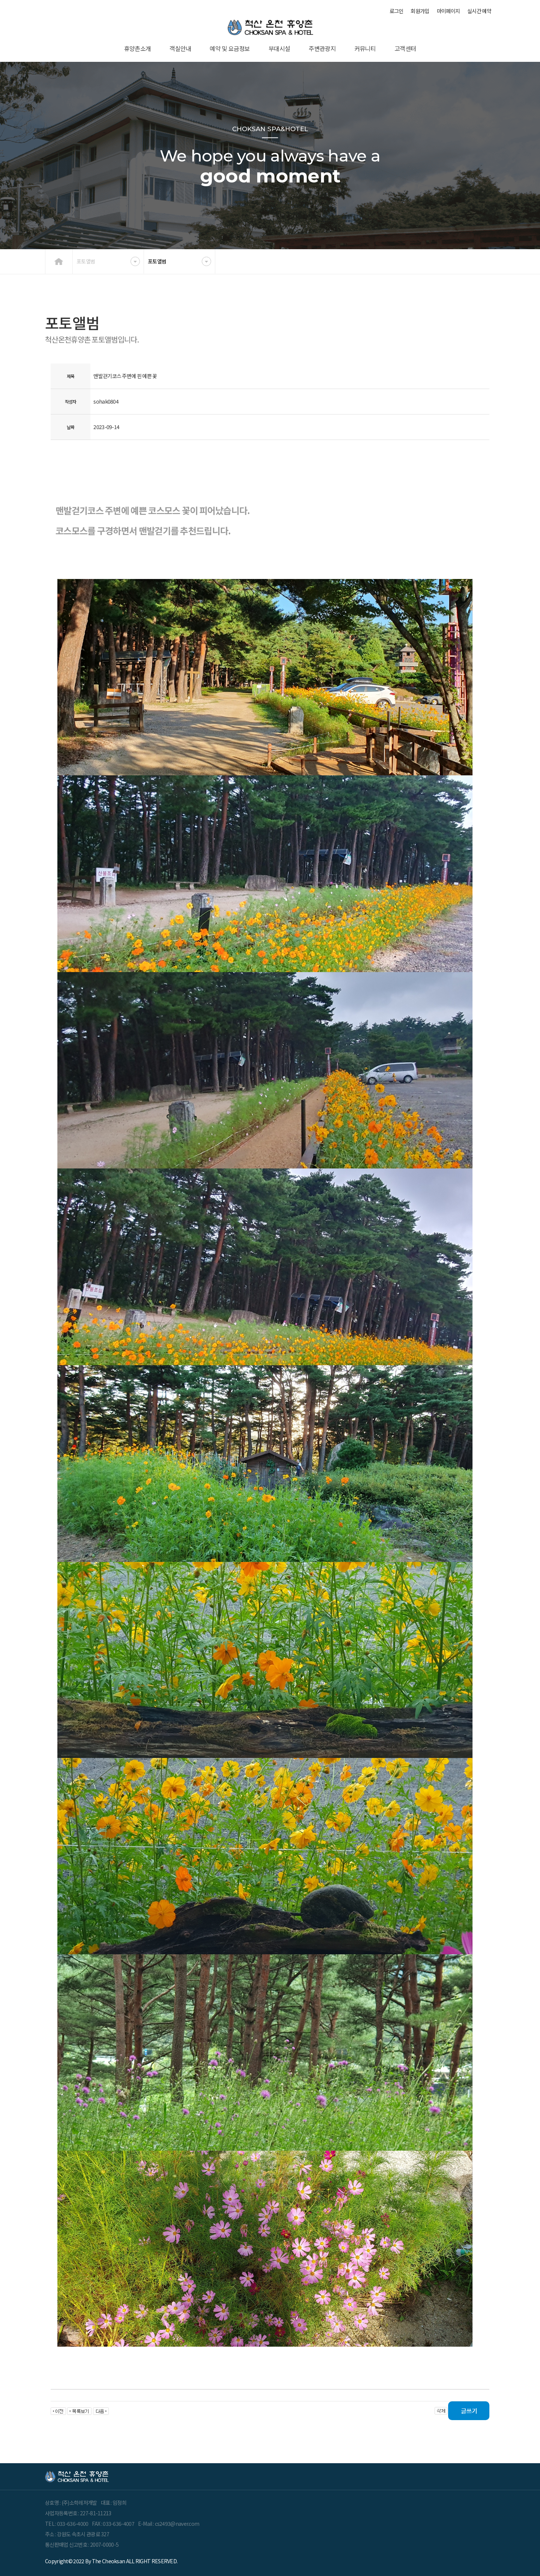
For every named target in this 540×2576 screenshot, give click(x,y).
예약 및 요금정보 (230, 47)
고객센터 (405, 47)
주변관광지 (322, 47)
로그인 (397, 11)
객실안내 (180, 47)
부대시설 (279, 47)
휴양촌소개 (137, 47)
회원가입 (420, 11)
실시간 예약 (479, 11)
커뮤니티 (365, 47)
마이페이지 (448, 11)
